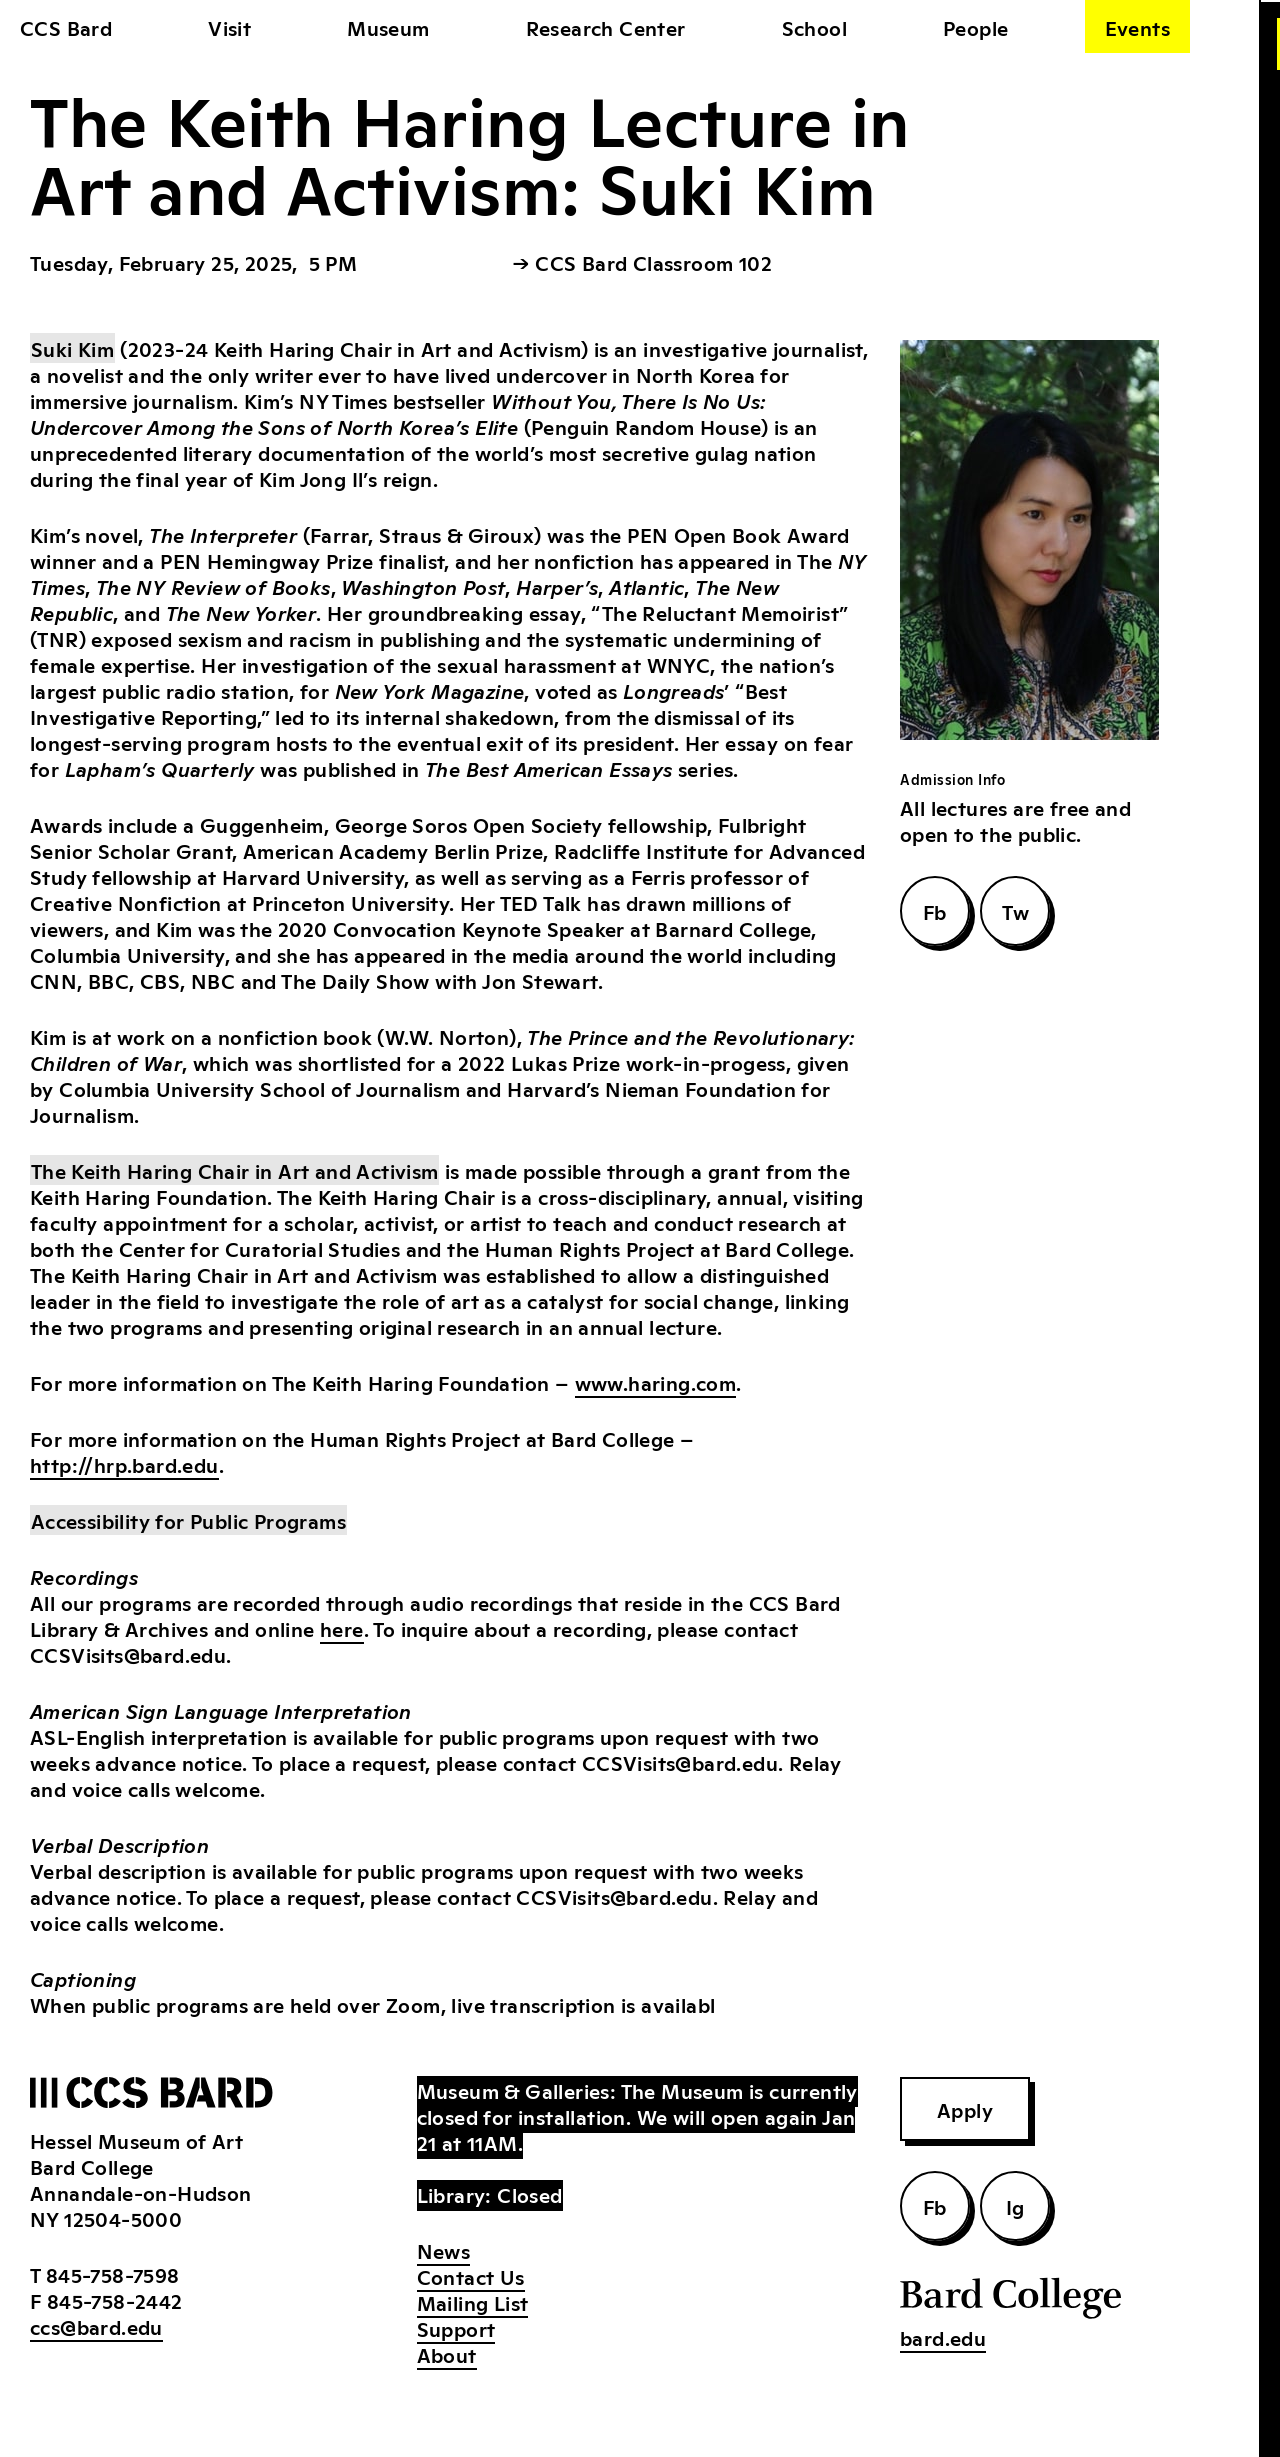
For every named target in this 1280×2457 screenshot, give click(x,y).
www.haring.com (656, 1382)
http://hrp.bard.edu (124, 1464)
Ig (1015, 2206)
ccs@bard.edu (96, 2326)
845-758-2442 (115, 2300)
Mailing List (473, 2302)
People (975, 27)
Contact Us (471, 2276)
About (447, 2354)
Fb (935, 911)
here (342, 1628)
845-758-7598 (113, 2274)
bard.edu (943, 2337)
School (814, 27)
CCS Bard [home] (66, 27)
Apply (965, 2109)
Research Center (606, 27)
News (444, 2250)
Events (1137, 27)
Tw (1015, 911)
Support (456, 2328)
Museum (388, 27)
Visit (229, 27)
